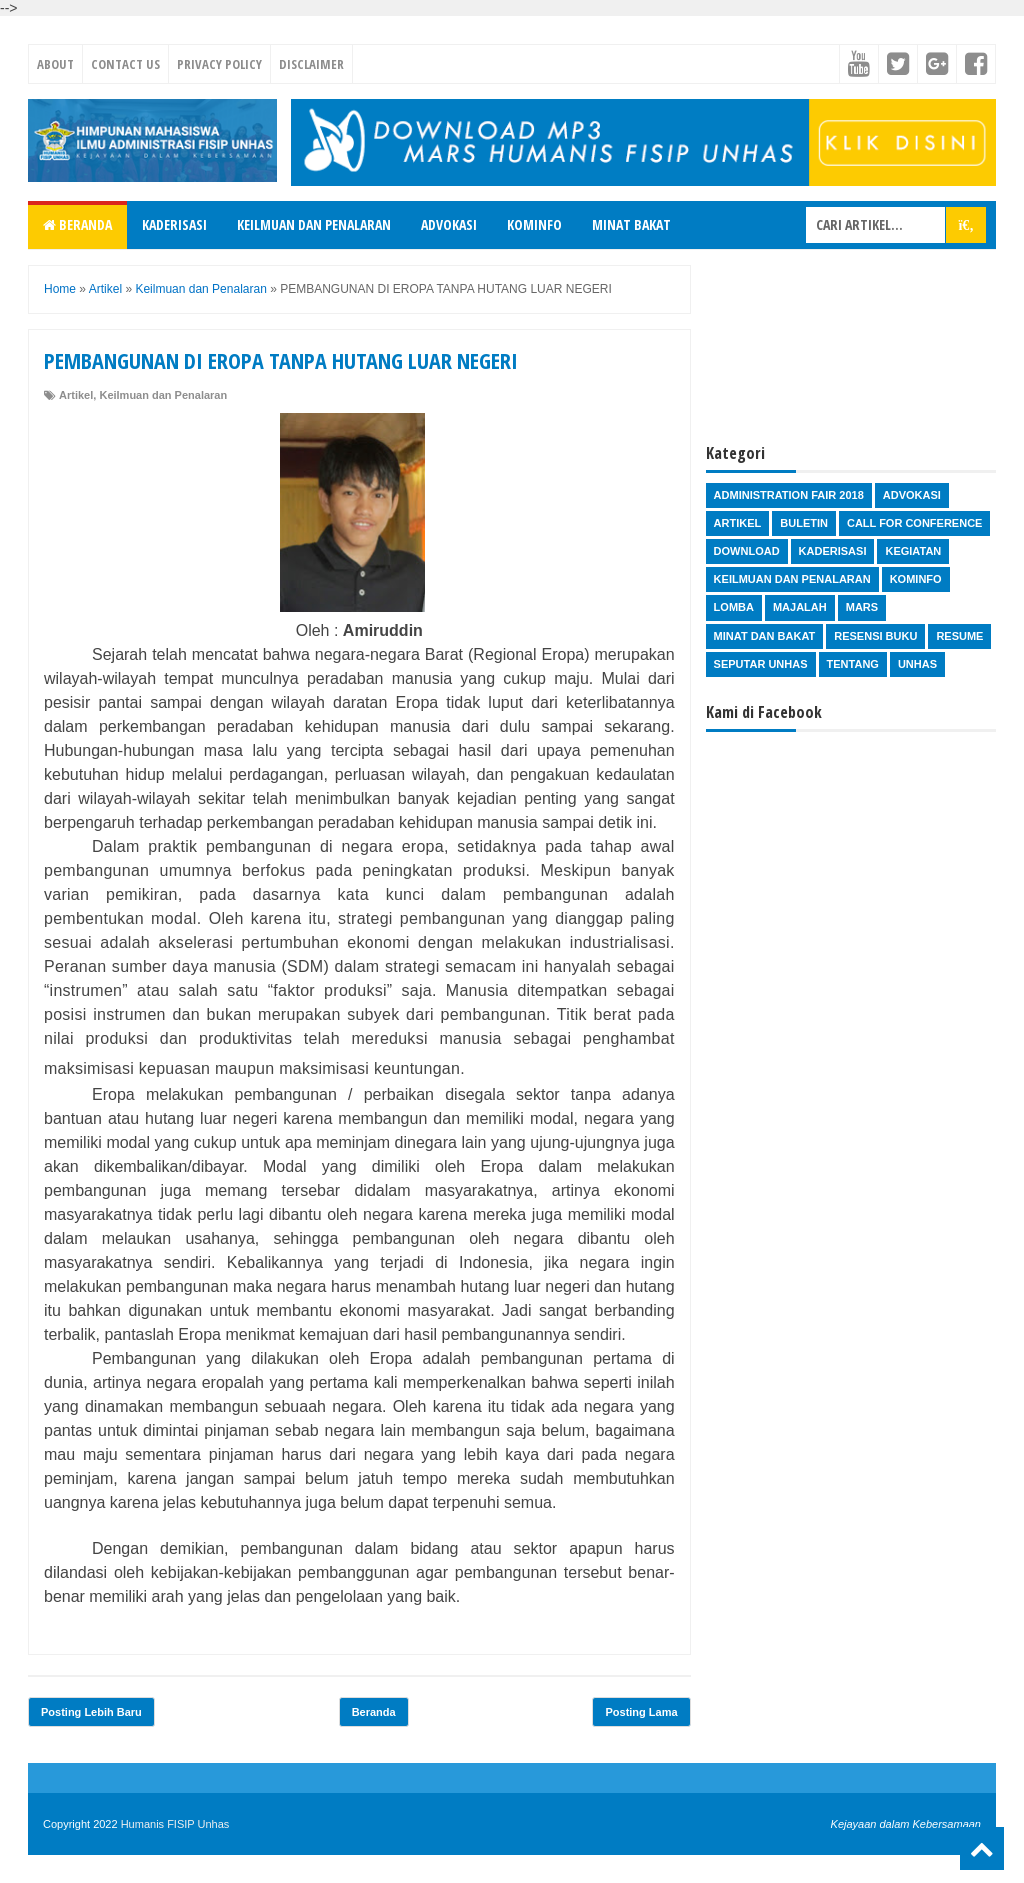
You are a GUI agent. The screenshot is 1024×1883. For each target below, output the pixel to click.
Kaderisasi (174, 224)
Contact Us (125, 64)
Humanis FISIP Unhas (175, 1824)
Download (747, 551)
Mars (862, 607)
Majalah (800, 607)
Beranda (77, 224)
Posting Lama (641, 1712)
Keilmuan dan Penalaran (314, 224)
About (55, 64)
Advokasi (449, 224)
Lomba (734, 607)
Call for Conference (914, 523)
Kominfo (534, 224)
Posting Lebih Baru (91, 1712)
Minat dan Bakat (765, 636)
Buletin (804, 523)
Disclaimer (311, 64)
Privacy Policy (219, 64)
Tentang (853, 664)
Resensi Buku (875, 636)
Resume (959, 636)
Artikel (76, 395)
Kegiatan (913, 551)
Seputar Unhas (761, 664)
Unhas (917, 664)
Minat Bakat (631, 224)
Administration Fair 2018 (789, 495)
